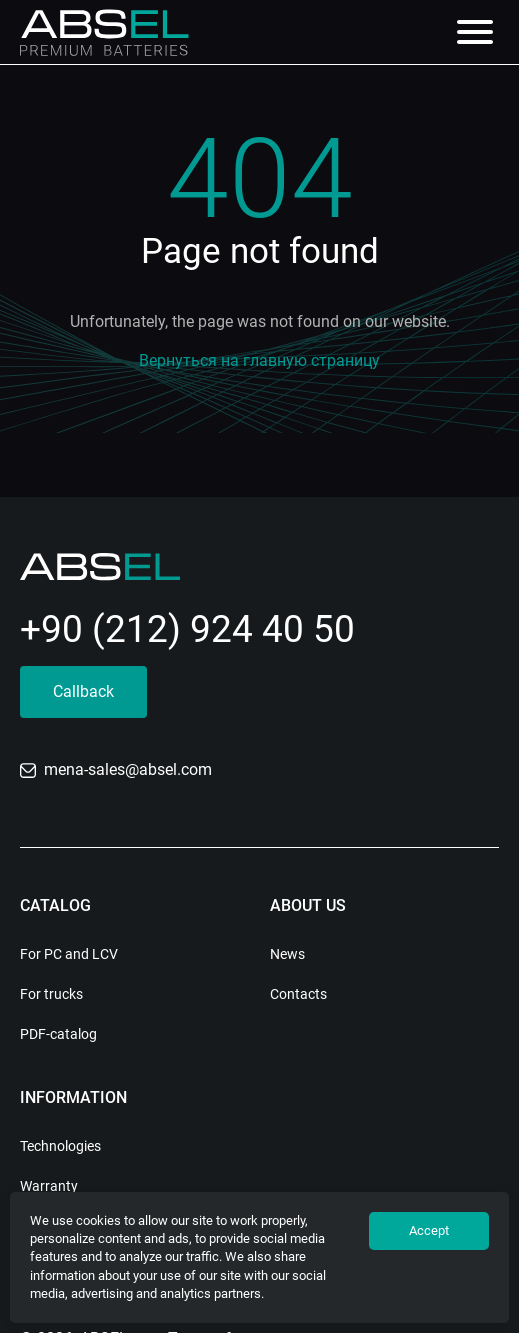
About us (308, 905)
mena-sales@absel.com (116, 769)
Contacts (298, 994)
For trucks (51, 994)
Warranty (49, 1186)
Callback (83, 691)
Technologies (60, 1146)
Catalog (55, 905)
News (287, 954)
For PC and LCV (69, 954)
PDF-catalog (58, 1034)
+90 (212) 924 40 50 (187, 629)
